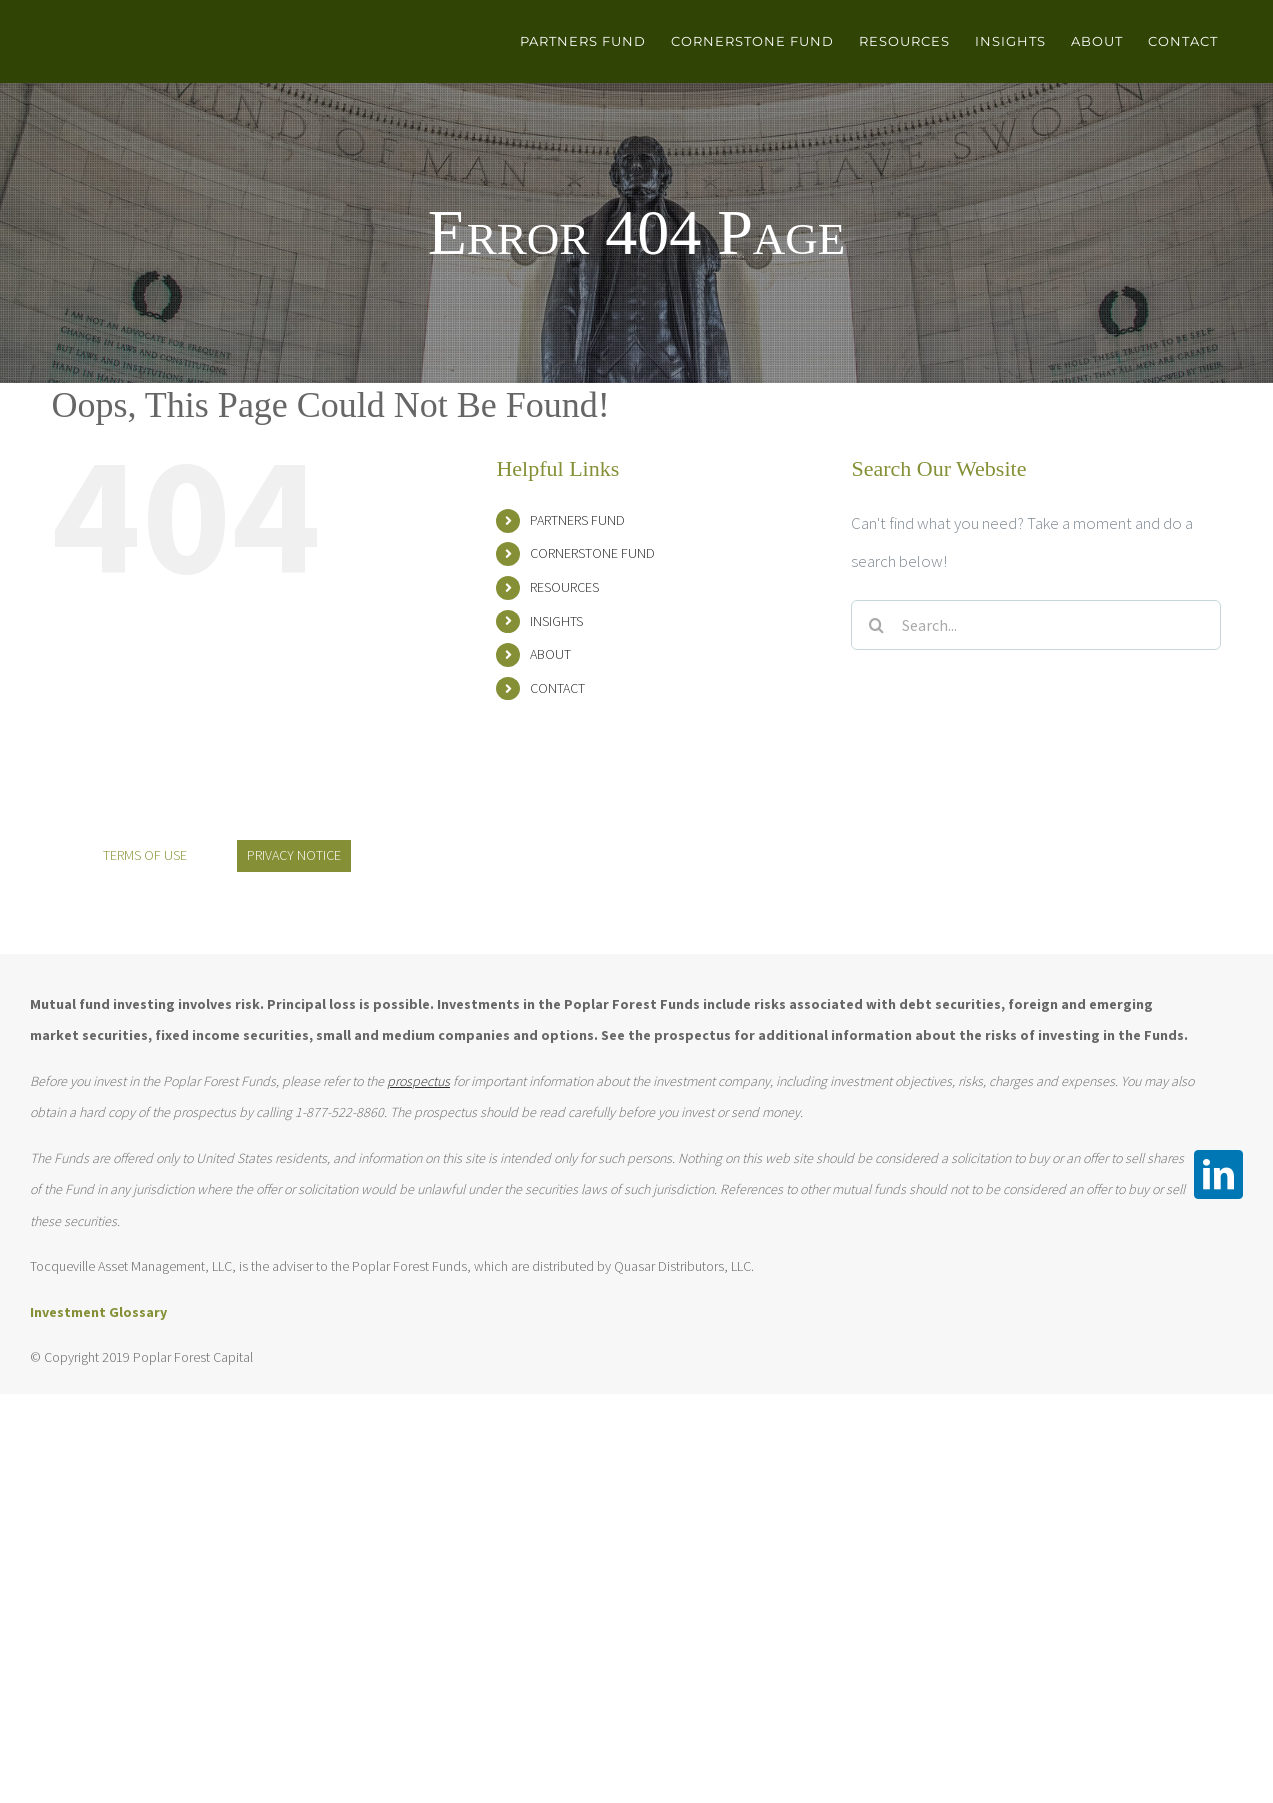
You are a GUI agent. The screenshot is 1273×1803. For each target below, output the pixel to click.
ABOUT (550, 654)
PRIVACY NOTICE (294, 855)
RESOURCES (564, 587)
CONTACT (557, 688)
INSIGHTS (556, 621)
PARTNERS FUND (577, 520)
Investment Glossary (98, 1312)
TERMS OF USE (145, 855)
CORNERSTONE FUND (592, 553)
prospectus (418, 1081)
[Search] (876, 625)
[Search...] (1036, 625)
